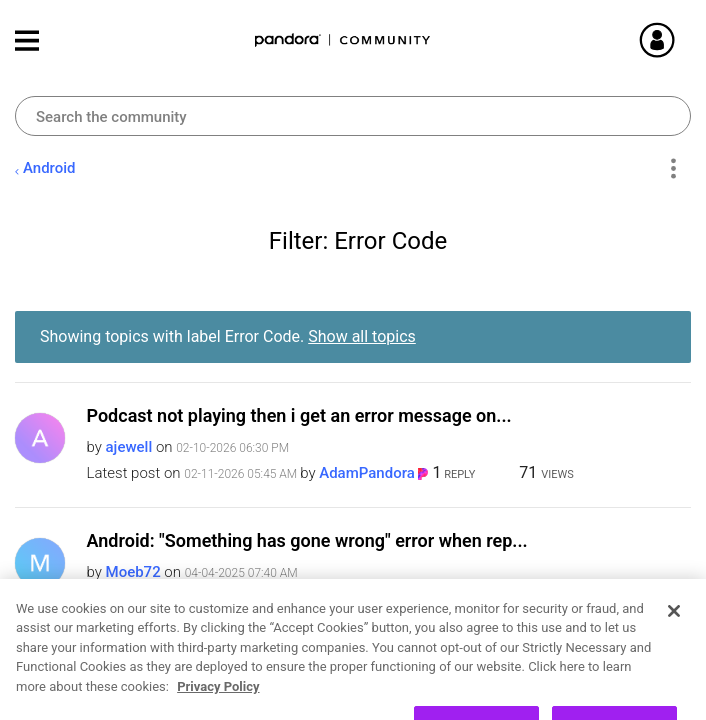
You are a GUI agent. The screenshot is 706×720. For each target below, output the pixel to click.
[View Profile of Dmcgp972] (142, 697)
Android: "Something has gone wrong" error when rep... (307, 540)
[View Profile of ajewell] (129, 447)
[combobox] (353, 116)
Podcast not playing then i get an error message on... (299, 415)
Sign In (681, 40)
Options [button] (672, 169)
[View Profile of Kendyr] (342, 598)
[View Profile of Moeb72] (133, 572)
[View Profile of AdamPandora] (367, 473)
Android (49, 168)
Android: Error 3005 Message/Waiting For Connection (302, 665)
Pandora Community (343, 40)
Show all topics (362, 336)
